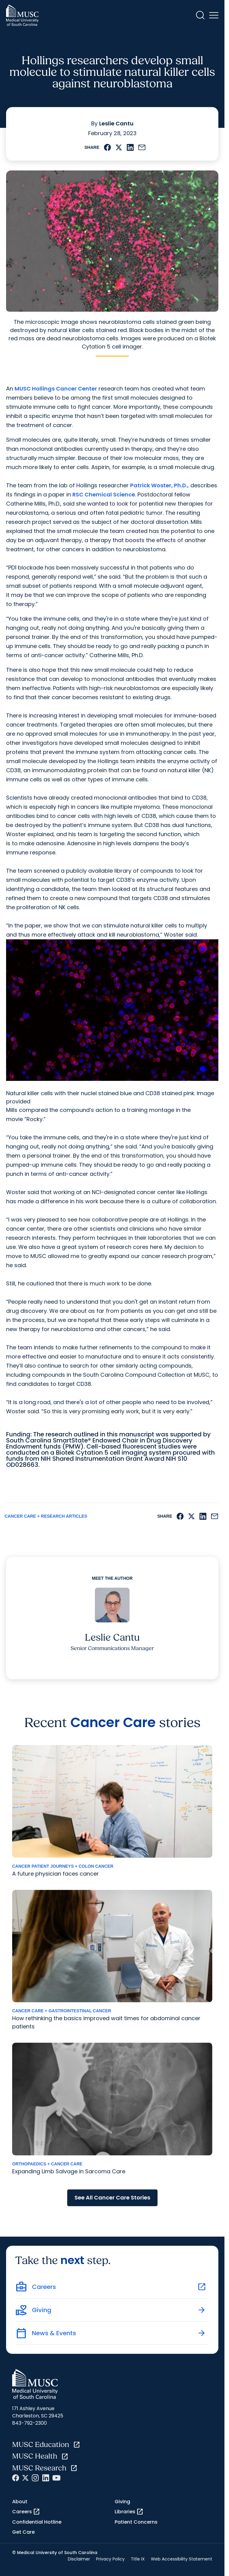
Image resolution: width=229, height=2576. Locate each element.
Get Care (23, 2532)
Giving (122, 2501)
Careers (26, 2512)
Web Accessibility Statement (181, 2559)
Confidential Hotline (36, 2521)
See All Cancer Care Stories (112, 2197)
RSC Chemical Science (103, 494)
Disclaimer (79, 2559)
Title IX (138, 2559)
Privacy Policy (110, 2559)
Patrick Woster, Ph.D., (159, 485)
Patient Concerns (136, 2521)
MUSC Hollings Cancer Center (56, 388)
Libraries (129, 2512)
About (19, 2501)
